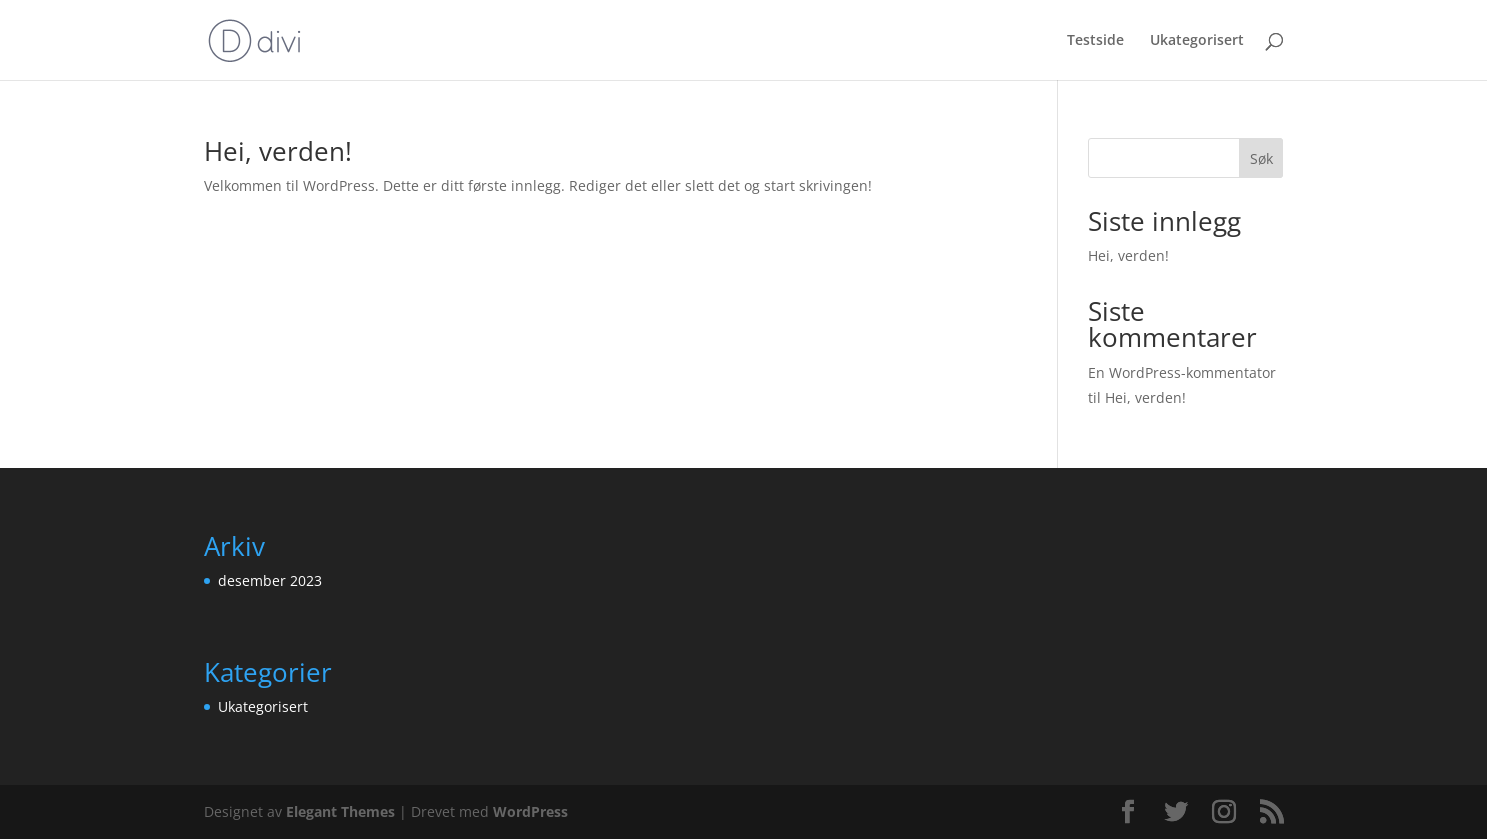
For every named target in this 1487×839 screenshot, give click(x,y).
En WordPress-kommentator (1182, 372)
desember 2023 (270, 580)
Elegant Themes (340, 811)
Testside (1095, 41)
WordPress (530, 811)
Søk (1261, 158)
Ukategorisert (1197, 41)
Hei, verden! (278, 151)
